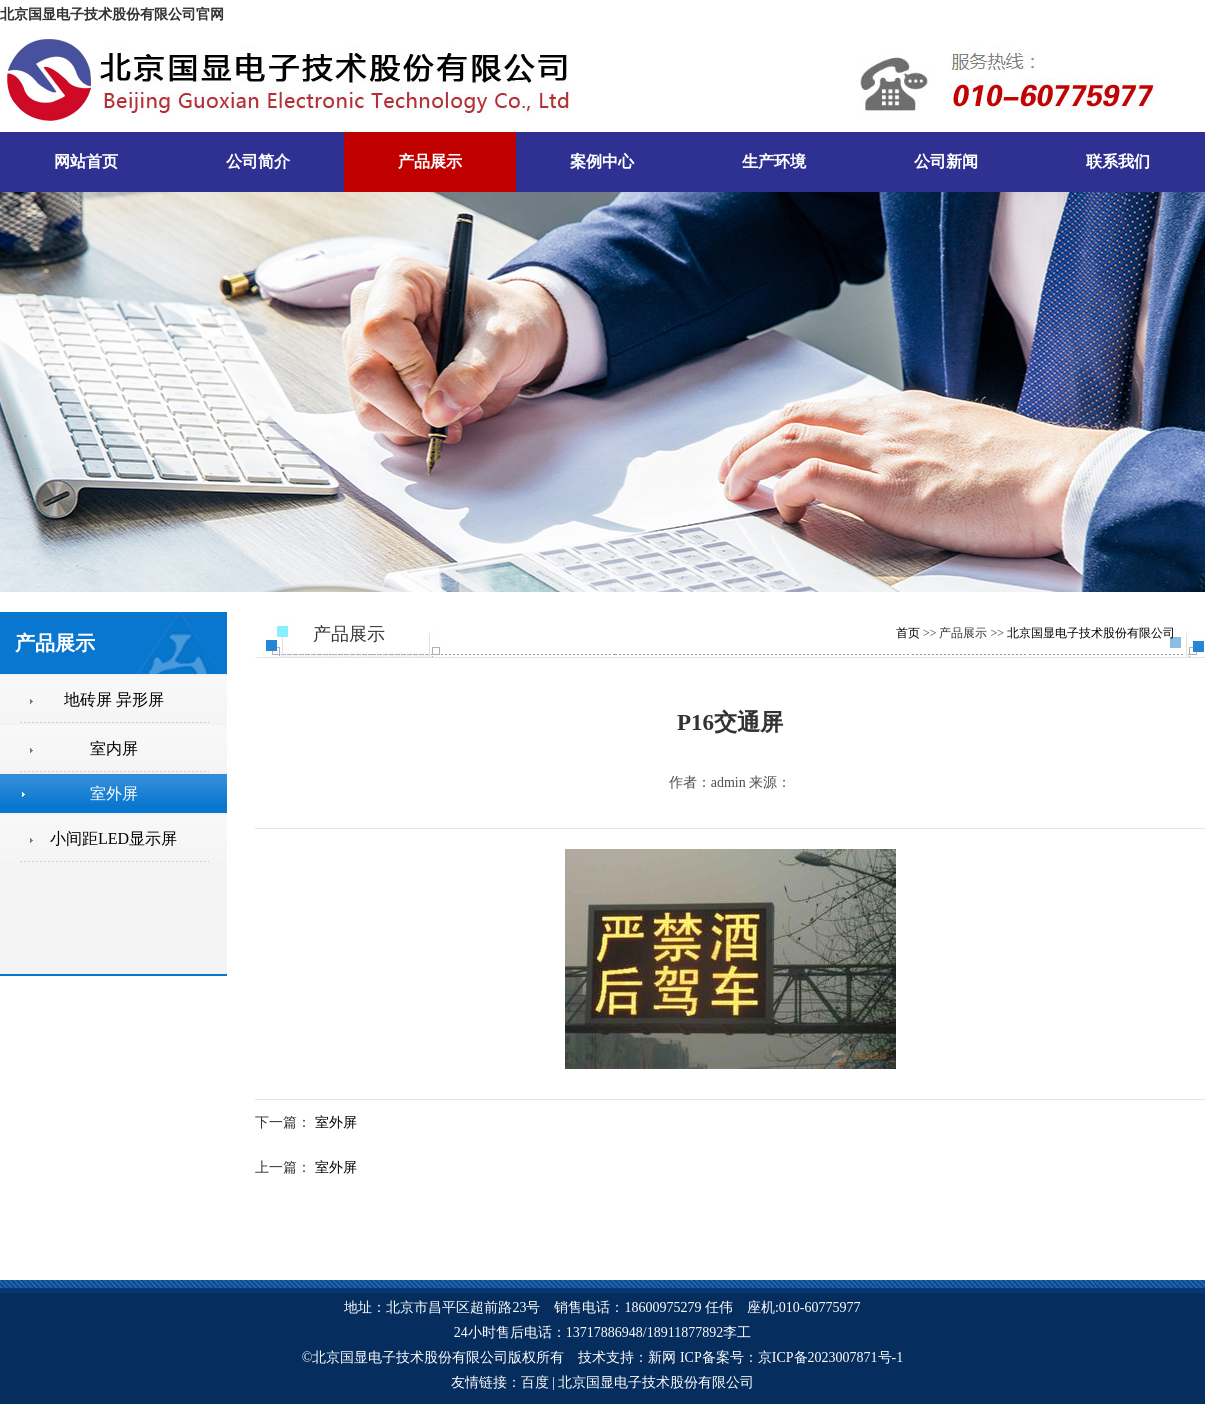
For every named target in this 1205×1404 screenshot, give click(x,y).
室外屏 (336, 1122)
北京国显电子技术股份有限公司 (1091, 633)
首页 (908, 633)
